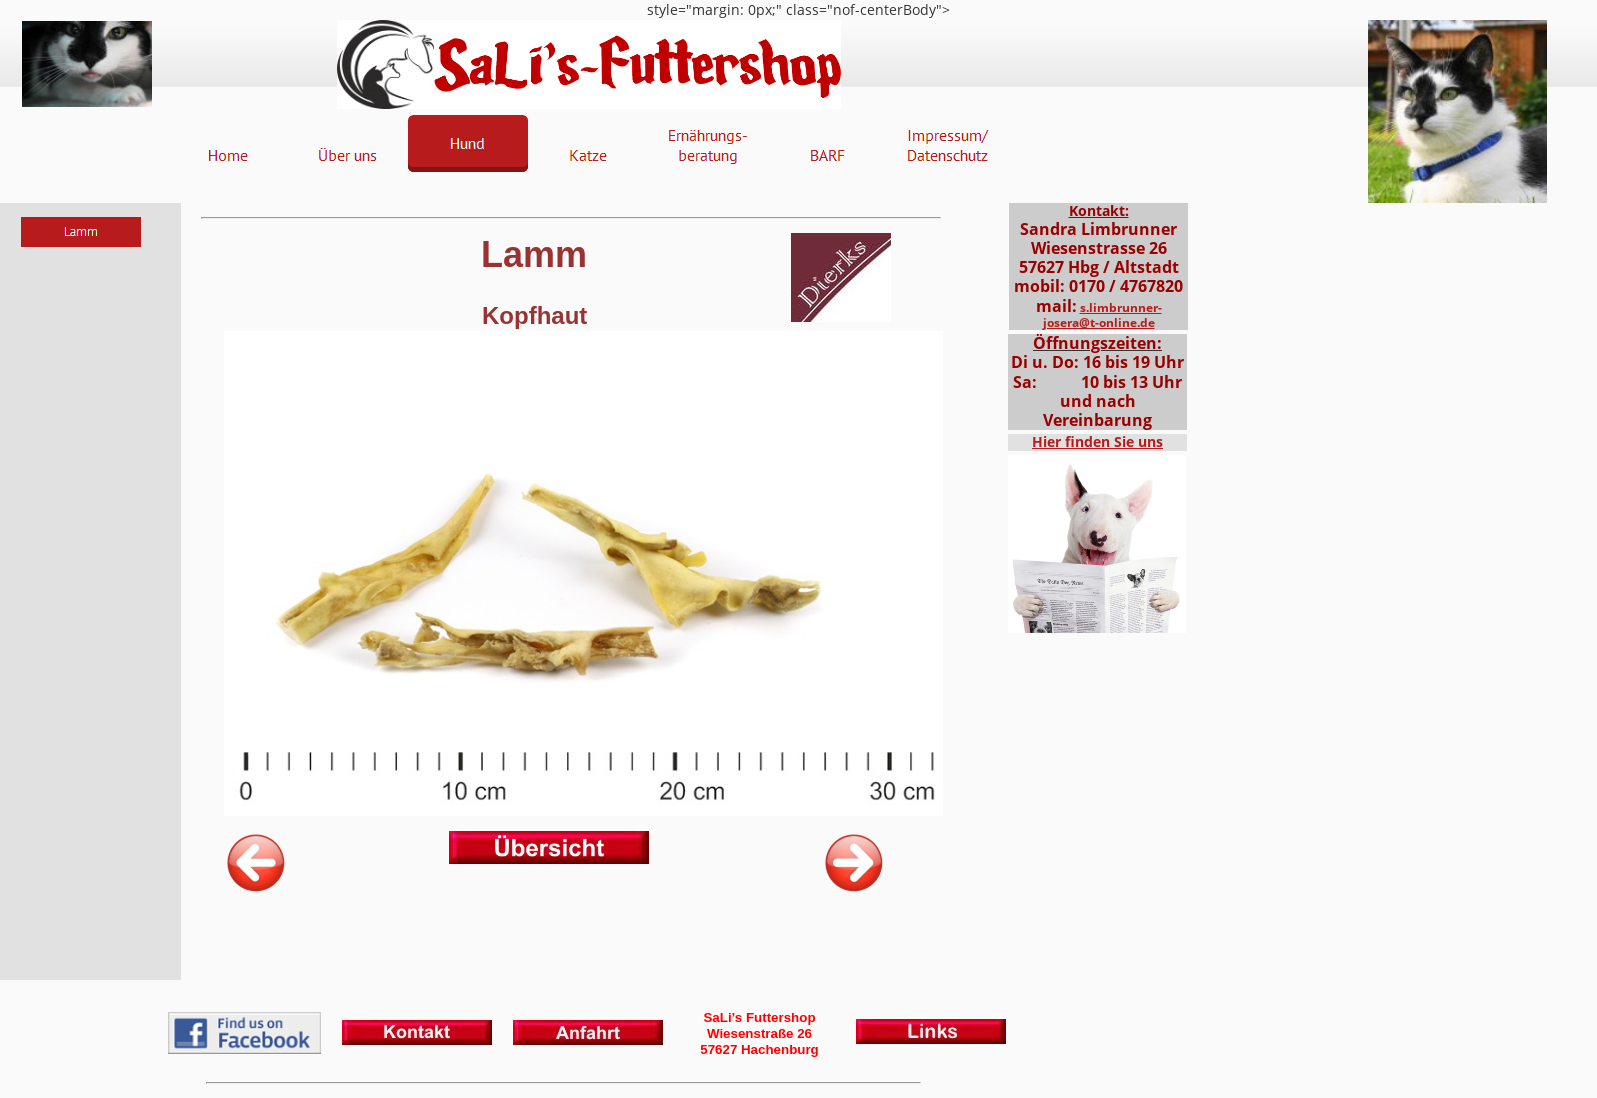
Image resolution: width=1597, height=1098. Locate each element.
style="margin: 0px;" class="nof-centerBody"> (798, 549)
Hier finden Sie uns (1097, 441)
